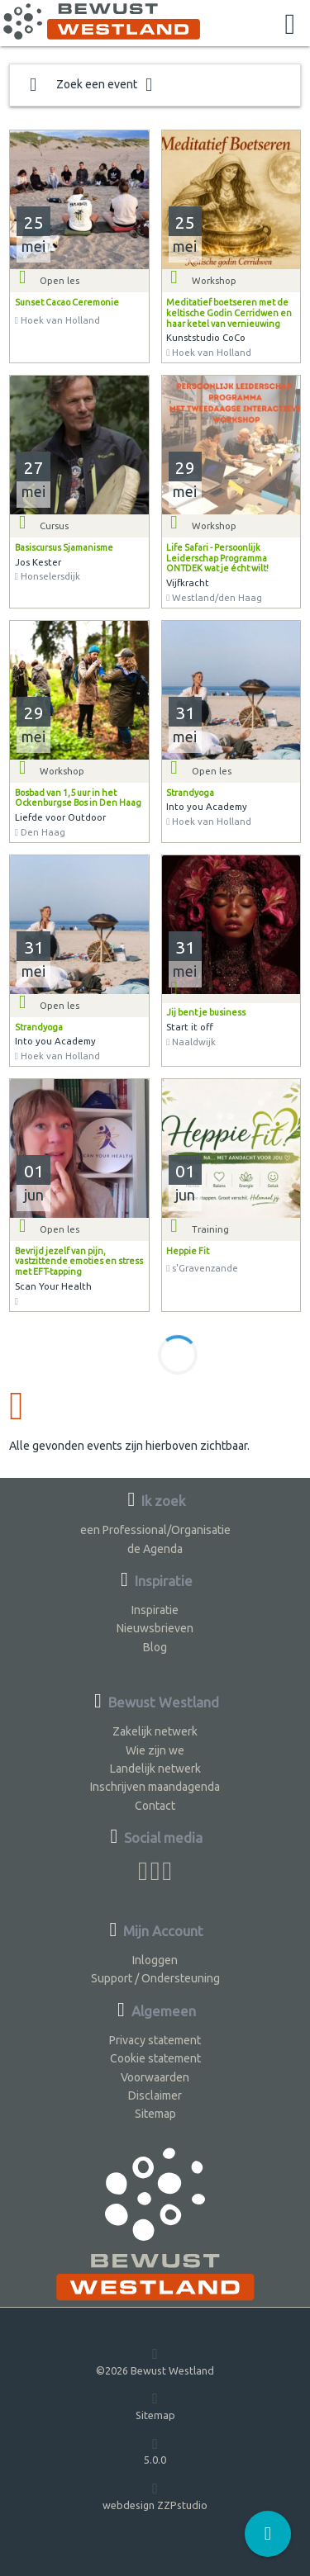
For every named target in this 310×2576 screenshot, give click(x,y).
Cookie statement (155, 2058)
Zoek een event (90, 85)
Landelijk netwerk (155, 1768)
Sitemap (155, 2113)
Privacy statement (155, 2040)
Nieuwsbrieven (155, 1628)
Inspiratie (155, 1610)
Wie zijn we (155, 1750)
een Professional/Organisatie (155, 1530)
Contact (155, 1805)
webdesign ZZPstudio (155, 2495)
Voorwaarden (155, 2077)
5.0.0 (155, 2451)
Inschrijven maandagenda (155, 1786)
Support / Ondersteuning (155, 1978)
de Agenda (155, 1549)
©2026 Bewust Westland (155, 2361)
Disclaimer (155, 2095)
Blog (155, 1647)
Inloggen (155, 1960)
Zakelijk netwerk (155, 1731)
